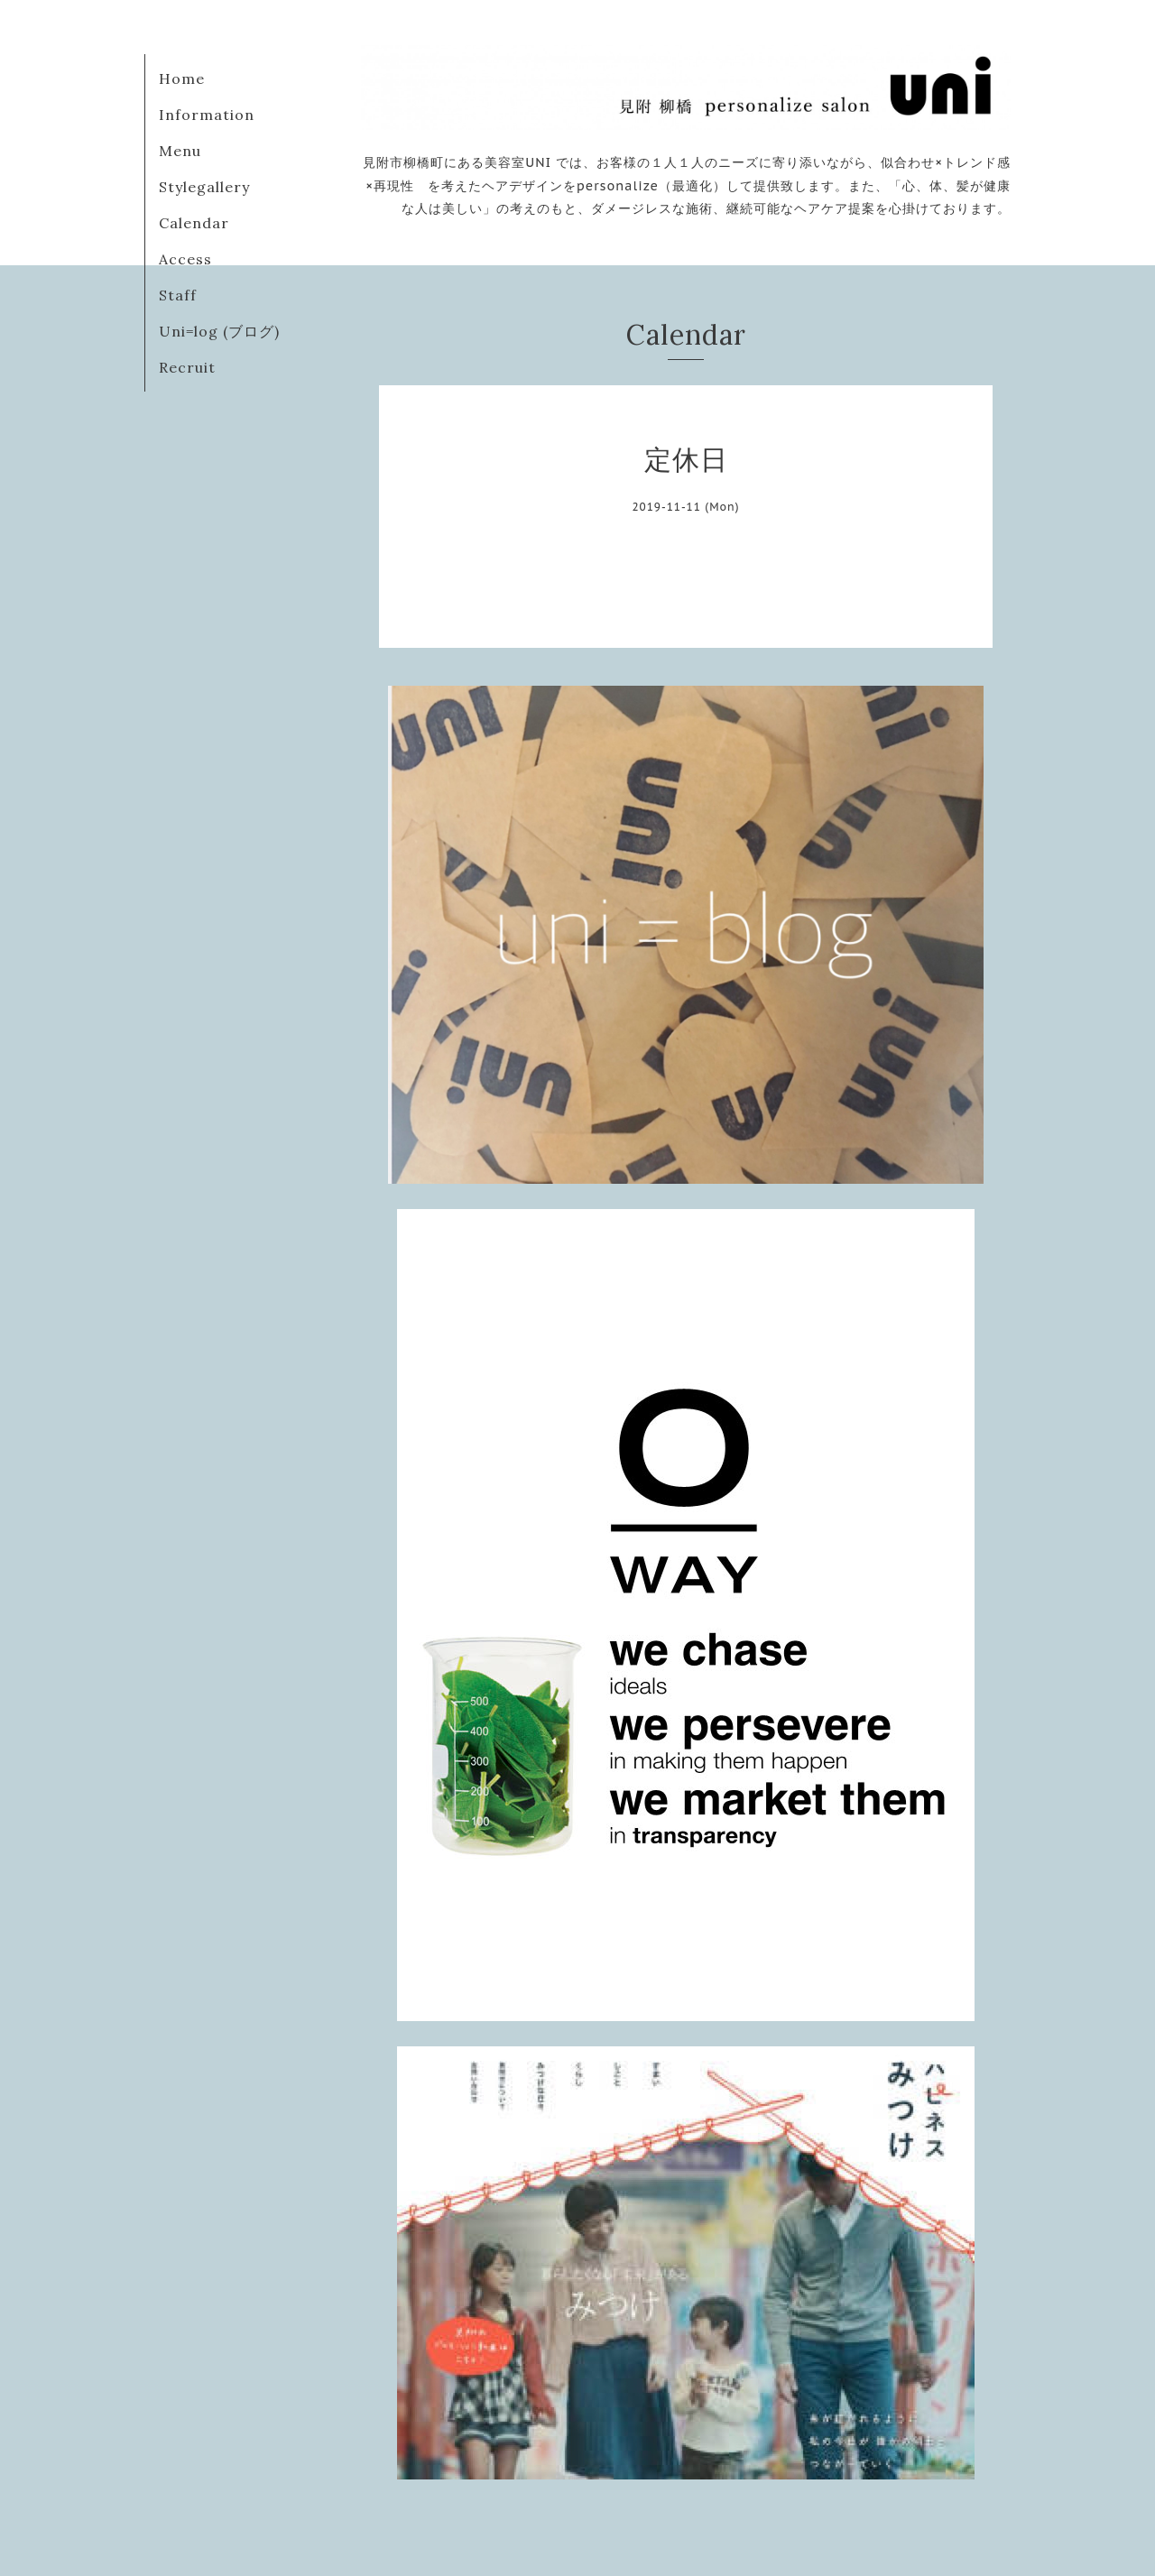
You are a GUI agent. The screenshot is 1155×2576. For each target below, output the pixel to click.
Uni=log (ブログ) (219, 331)
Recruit (187, 367)
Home (182, 78)
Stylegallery (204, 187)
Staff (178, 295)
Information (206, 115)
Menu (180, 151)
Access (185, 259)
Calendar (194, 223)
